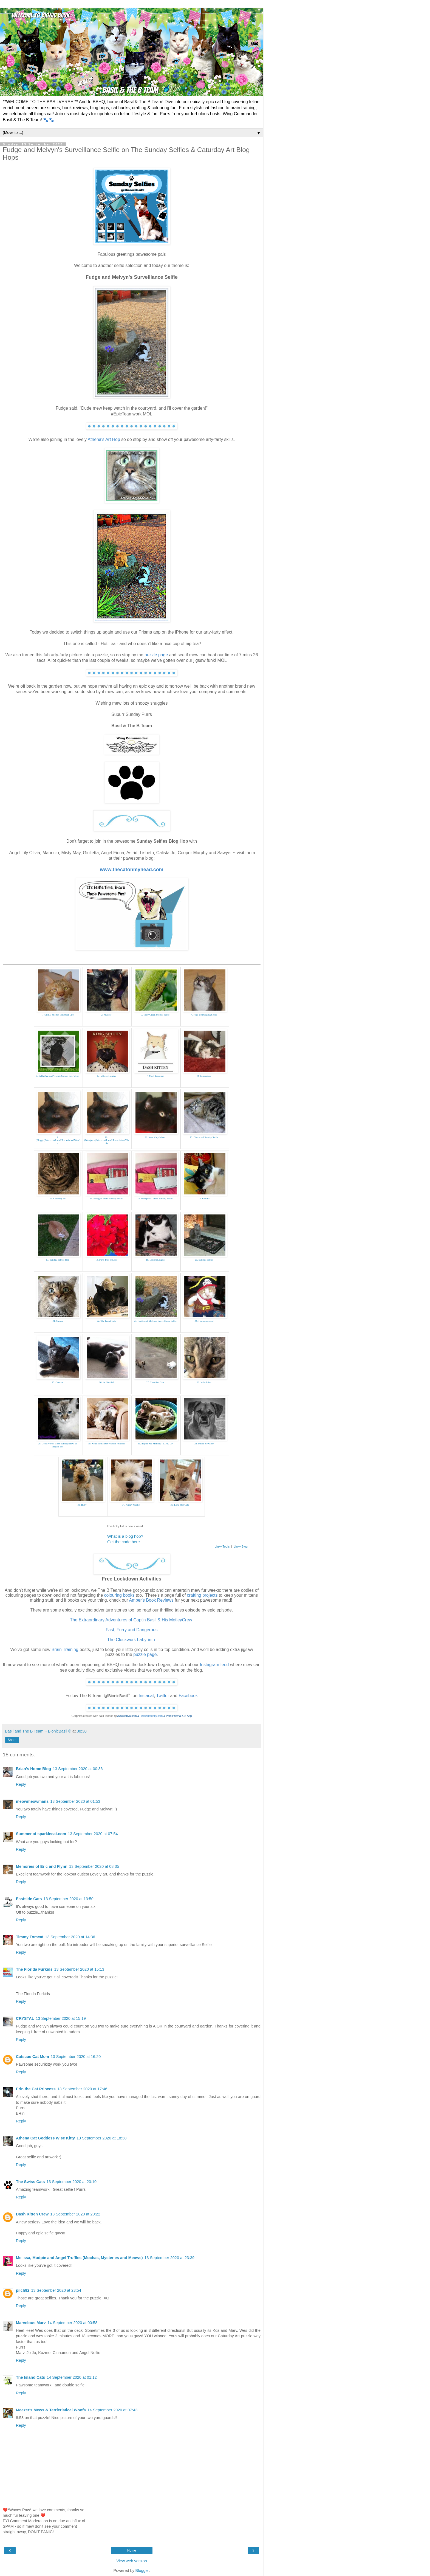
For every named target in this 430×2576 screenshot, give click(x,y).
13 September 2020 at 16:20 (76, 2056)
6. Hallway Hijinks (106, 1076)
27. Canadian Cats (155, 1382)
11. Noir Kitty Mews (155, 1137)
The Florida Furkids (34, 1969)
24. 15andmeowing (204, 1321)
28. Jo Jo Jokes (204, 1382)
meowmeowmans (32, 1801)
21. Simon (57, 1321)
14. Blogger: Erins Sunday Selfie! (106, 1198)
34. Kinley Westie (131, 1504)
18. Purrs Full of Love (106, 1259)
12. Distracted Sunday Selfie (204, 1137)
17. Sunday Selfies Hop (57, 1259)
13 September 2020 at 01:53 (75, 1801)
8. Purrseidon (204, 1076)
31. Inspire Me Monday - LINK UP (155, 1443)
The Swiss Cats (30, 2182)
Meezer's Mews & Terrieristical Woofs (51, 2410)
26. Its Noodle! (106, 1382)
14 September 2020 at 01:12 (72, 2377)
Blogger (142, 2570)
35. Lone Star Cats (180, 1504)
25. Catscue (57, 1382)
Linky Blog (241, 1546)
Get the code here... (125, 1542)
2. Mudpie (106, 1014)
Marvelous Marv (31, 2323)
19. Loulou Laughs (155, 1259)
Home (131, 2550)
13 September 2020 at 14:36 (70, 1937)
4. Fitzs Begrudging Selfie (204, 1014)
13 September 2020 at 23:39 (169, 2258)
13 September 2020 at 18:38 (101, 2138)
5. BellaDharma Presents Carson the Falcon (57, 1076)
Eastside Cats (29, 1899)
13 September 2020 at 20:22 (75, 2214)
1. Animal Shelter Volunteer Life (57, 1014)
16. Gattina (204, 1198)
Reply (21, 1784)
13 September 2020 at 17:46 (82, 2089)
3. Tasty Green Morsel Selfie (155, 1014)
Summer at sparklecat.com (41, 1834)
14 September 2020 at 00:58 (72, 2323)
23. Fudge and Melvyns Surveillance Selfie (155, 1321)
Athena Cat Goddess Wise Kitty (45, 2138)
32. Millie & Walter (204, 1443)
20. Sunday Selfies (204, 1259)
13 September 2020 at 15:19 (61, 2018)
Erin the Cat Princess (36, 2089)
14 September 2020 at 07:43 (112, 2410)
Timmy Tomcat (29, 1937)
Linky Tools (222, 1546)
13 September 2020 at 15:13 (79, 1969)
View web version (131, 2561)
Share (12, 1740)
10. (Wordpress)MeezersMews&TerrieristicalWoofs (106, 1140)
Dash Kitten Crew (32, 2214)
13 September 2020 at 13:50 (68, 1899)
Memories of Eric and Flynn (41, 1866)
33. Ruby (81, 1504)
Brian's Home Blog (33, 1769)
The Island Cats (30, 2377)
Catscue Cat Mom (32, 2056)
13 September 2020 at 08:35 (94, 1866)
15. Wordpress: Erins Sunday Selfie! (155, 1198)
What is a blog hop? (125, 1536)
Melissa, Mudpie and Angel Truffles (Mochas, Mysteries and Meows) (79, 2258)
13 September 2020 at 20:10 (72, 2182)
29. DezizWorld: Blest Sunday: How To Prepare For (57, 1445)
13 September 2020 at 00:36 (78, 1769)
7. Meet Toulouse (155, 1076)
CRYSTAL (25, 2018)
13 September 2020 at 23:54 (56, 2290)
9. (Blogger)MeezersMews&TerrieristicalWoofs (58, 1140)
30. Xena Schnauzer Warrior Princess (106, 1443)
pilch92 (23, 2290)
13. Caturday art (58, 1198)
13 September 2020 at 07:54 (93, 1834)
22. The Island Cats (106, 1321)
